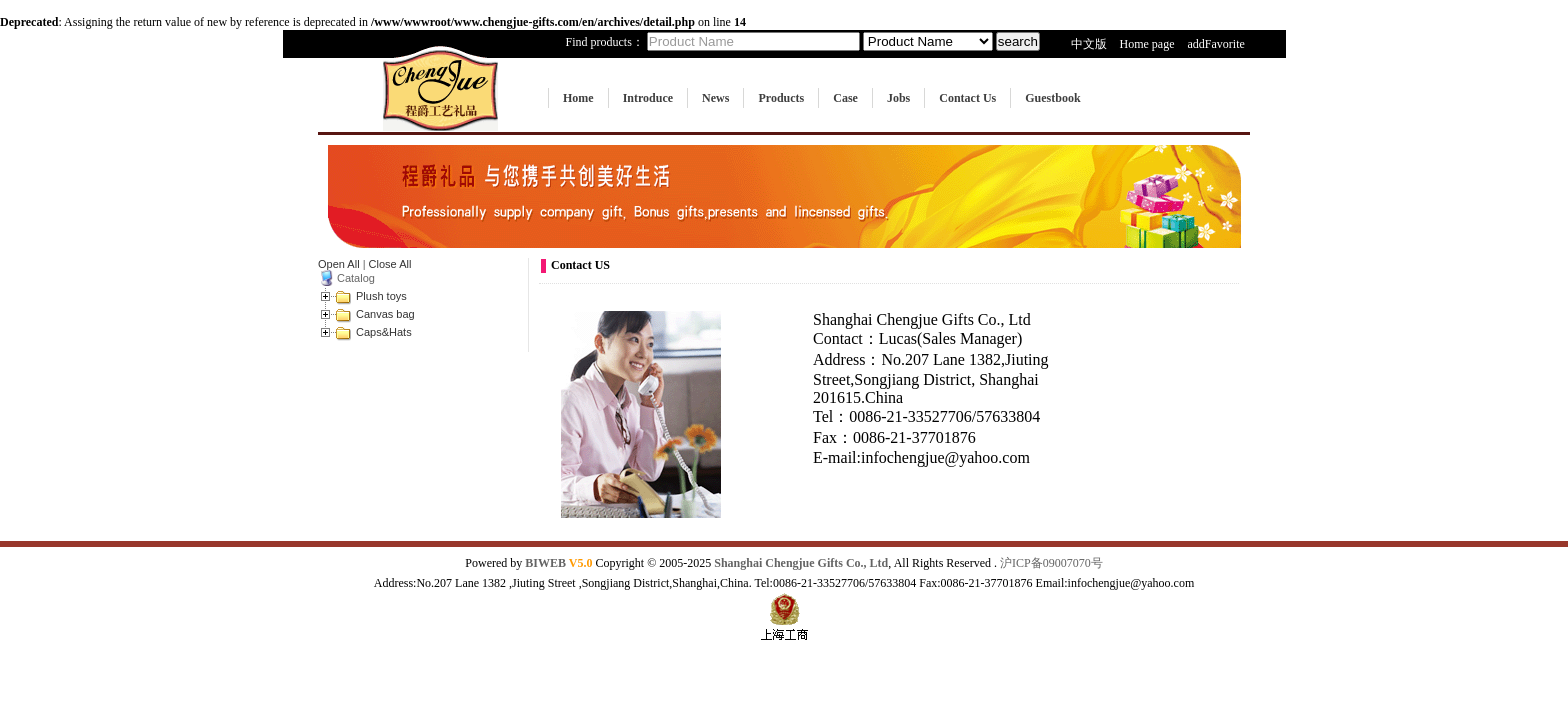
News (715, 98)
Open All (339, 264)
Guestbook (1052, 98)
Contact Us (967, 98)
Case (845, 98)
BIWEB (558, 563)
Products (781, 98)
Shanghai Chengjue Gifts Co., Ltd (801, 563)
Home (578, 98)
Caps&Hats (384, 332)
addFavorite (1215, 44)
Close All (390, 264)
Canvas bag (385, 314)
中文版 (1089, 44)
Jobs (898, 98)
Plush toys (381, 296)
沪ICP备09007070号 (1051, 563)
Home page (1147, 44)
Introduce (648, 98)
